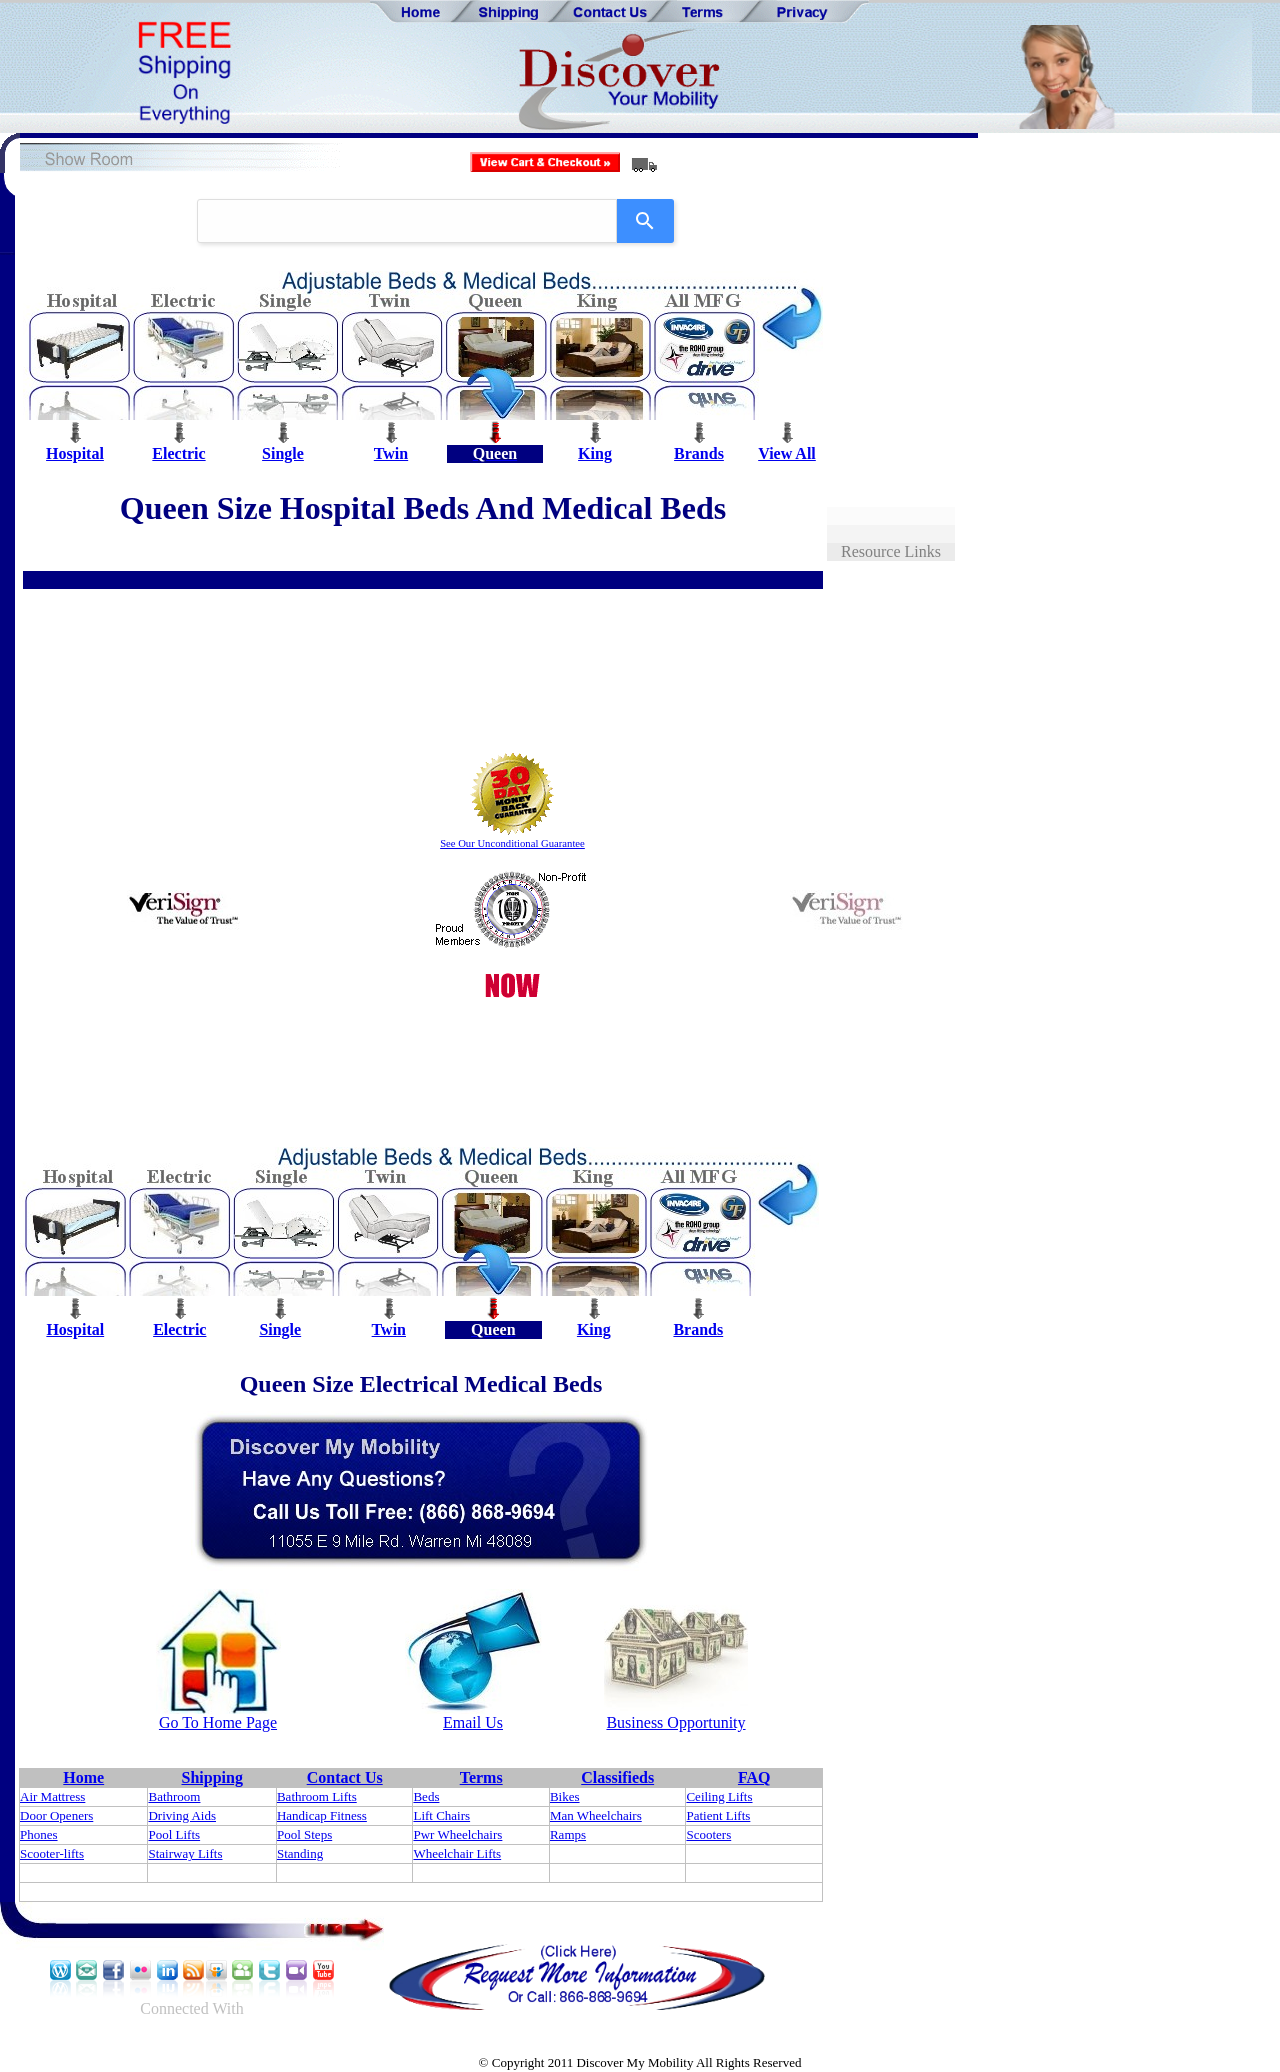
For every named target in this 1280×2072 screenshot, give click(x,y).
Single (283, 453)
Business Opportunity (675, 1722)
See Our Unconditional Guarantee (512, 843)
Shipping (212, 1777)
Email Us (473, 1722)
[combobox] (407, 221)
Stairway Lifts (185, 1853)
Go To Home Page (218, 1722)
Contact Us (345, 1777)
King (595, 453)
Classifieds (617, 1777)
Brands (699, 453)
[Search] (645, 221)
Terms (481, 1777)
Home (83, 1777)
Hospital (75, 453)
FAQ (754, 1777)
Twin (391, 453)
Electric (178, 453)
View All (787, 453)
